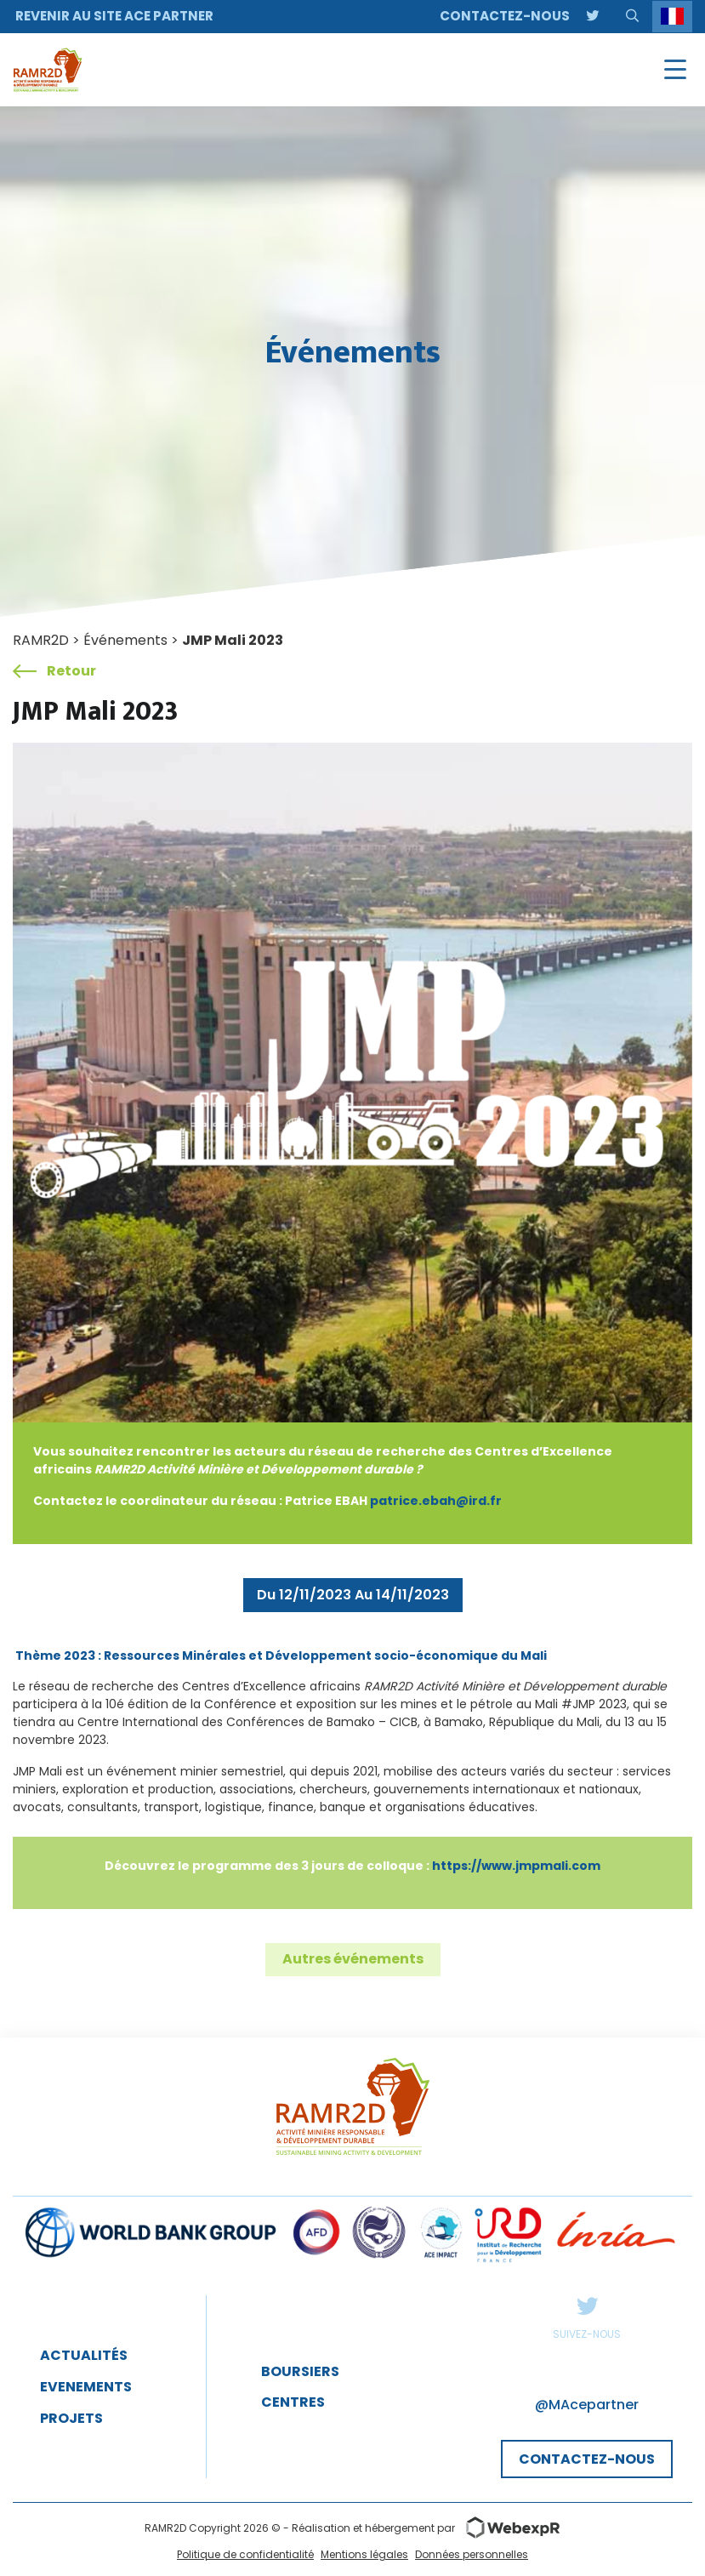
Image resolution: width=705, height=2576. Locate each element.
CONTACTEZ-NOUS (587, 2459)
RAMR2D (41, 640)
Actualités (84, 2355)
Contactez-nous (505, 16)
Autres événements (353, 1959)
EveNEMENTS (86, 2386)
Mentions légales (364, 2554)
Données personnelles (471, 2554)
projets (71, 2418)
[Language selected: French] (672, 16)
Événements (125, 640)
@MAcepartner (587, 2404)
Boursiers (300, 2371)
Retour (54, 671)
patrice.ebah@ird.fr (436, 1500)
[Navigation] (675, 70)
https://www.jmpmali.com (516, 1865)
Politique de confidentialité (245, 2554)
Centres (293, 2402)
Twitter (587, 2305)
